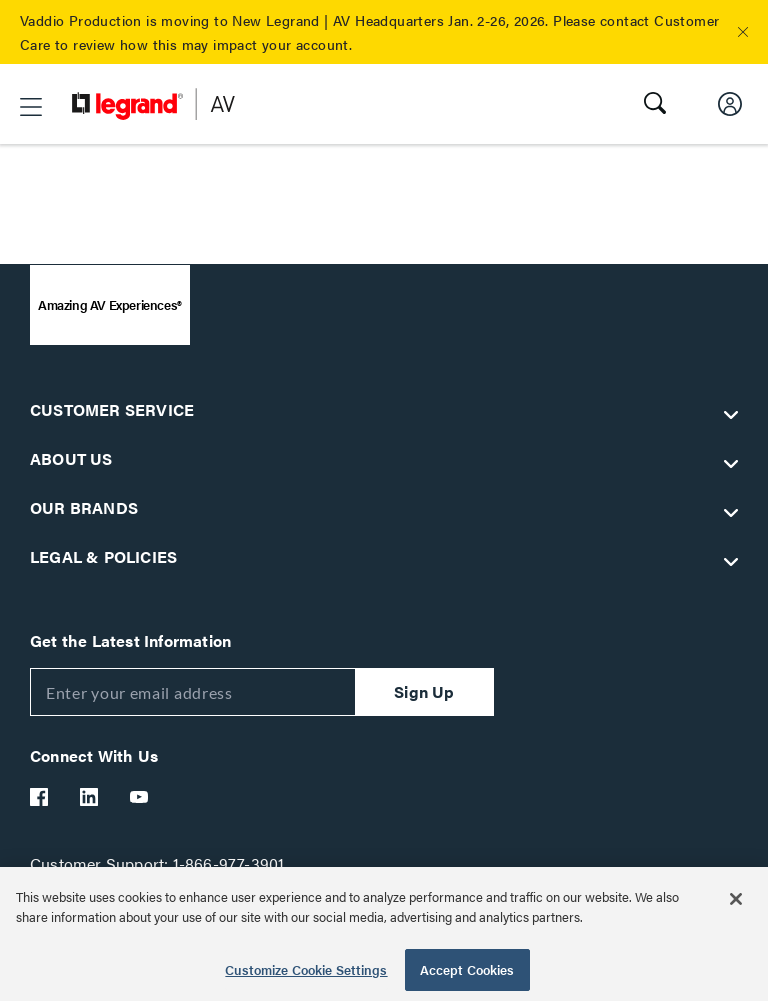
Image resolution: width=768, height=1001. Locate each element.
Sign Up (424, 691)
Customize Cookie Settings (306, 969)
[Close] (736, 899)
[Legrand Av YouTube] (140, 797)
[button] (743, 32)
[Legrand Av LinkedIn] (90, 797)
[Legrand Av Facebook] (40, 797)
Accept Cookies (467, 969)
